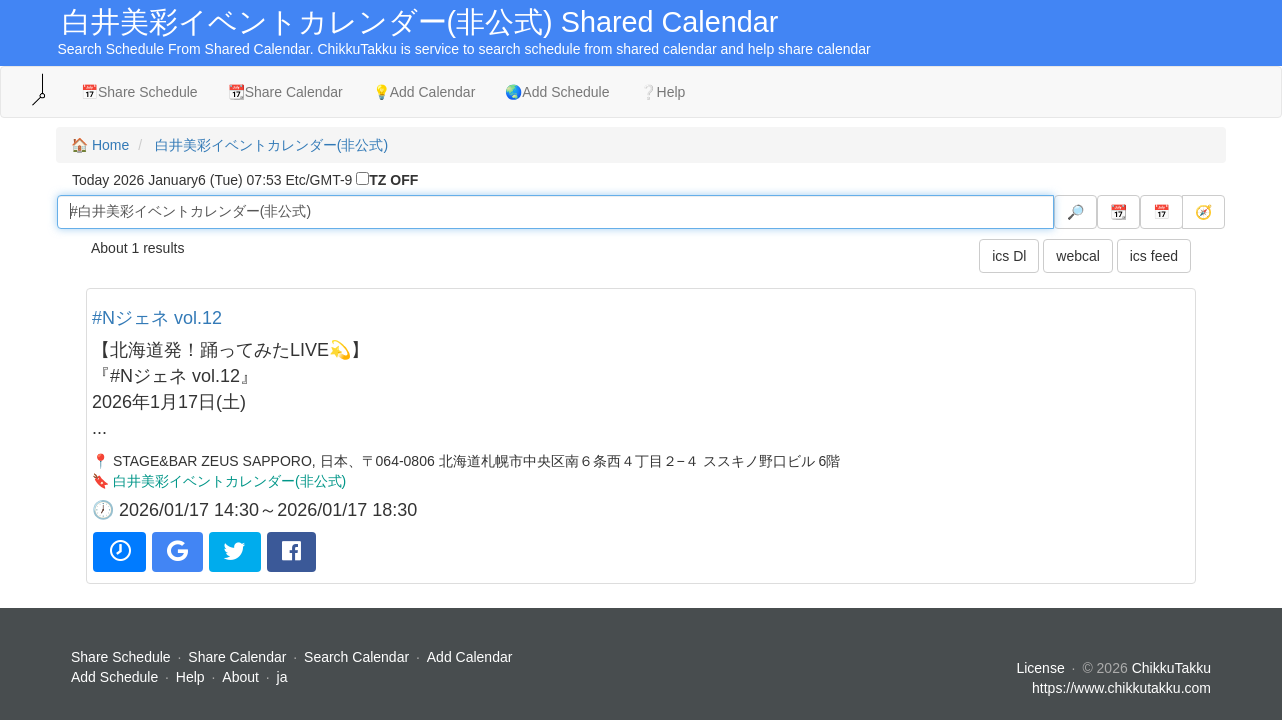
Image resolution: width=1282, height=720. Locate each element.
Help (190, 677)
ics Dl (1009, 256)
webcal (1078, 256)
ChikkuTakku (1171, 668)
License (1040, 668)
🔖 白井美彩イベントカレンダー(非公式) (219, 481)
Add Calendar (470, 657)
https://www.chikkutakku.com (1121, 688)
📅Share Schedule (139, 92)
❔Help (663, 92)
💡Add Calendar (424, 92)
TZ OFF (393, 180)
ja (282, 677)
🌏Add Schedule (557, 92)
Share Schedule (121, 657)
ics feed (1154, 256)
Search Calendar (358, 657)
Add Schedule (114, 677)
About (240, 677)
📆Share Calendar (285, 92)
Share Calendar (237, 657)
